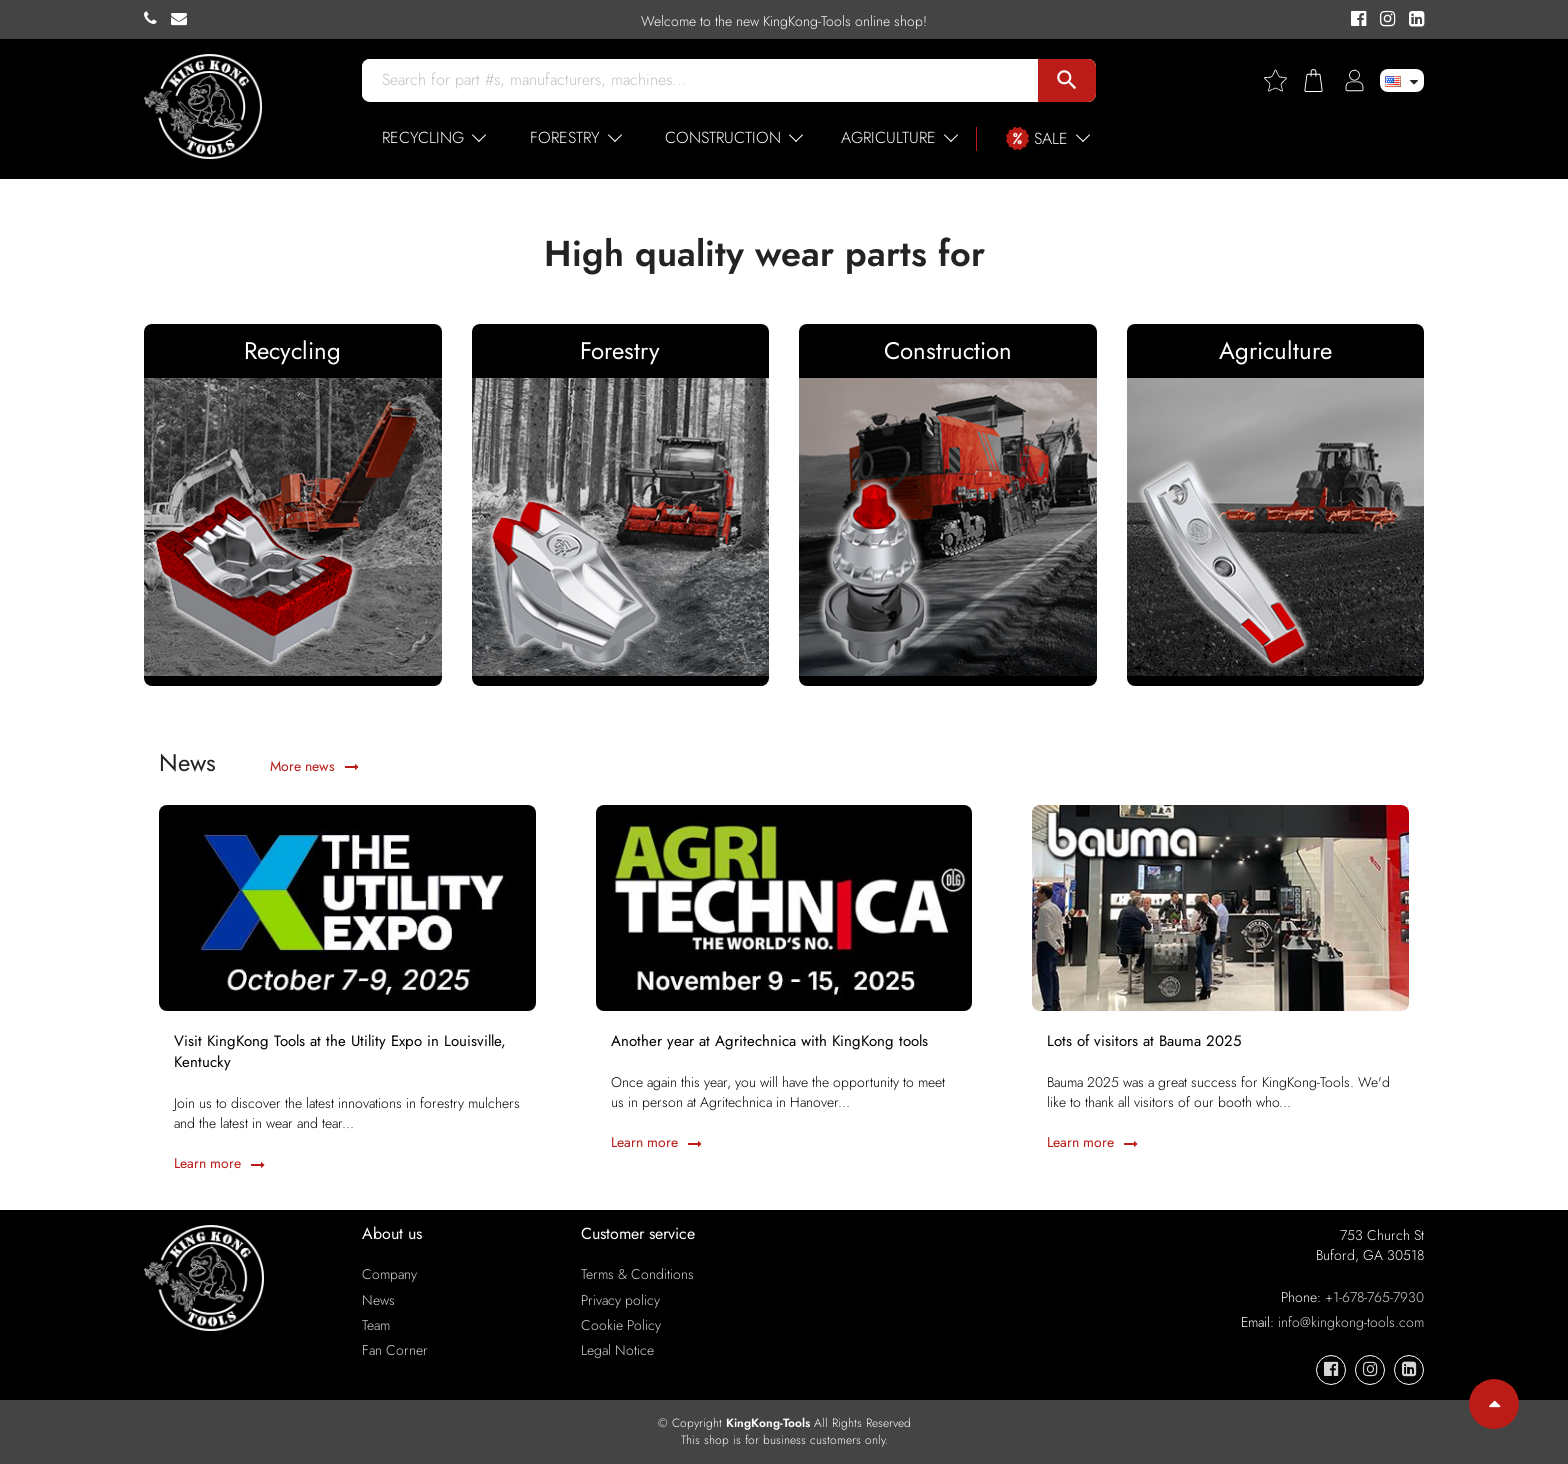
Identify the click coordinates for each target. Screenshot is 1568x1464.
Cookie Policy (621, 1325)
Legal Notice (617, 1350)
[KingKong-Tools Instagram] (1384, 20)
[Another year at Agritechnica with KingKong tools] (784, 906)
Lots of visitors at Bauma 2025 (1144, 1041)
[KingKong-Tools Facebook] (1355, 20)
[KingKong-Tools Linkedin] (1411, 20)
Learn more (219, 1163)
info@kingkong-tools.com (1351, 1322)
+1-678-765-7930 (1374, 1297)
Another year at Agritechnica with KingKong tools (769, 1041)
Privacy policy (620, 1300)
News (378, 1300)
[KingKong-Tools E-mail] (184, 19)
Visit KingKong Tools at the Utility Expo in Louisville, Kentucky (340, 1052)
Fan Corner (395, 1350)
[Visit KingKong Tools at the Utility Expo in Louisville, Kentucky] (347, 906)
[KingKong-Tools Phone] (157, 19)
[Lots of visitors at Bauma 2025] (1220, 906)
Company (389, 1274)
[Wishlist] (1283, 80)
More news (314, 766)
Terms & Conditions (637, 1274)
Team (376, 1325)
